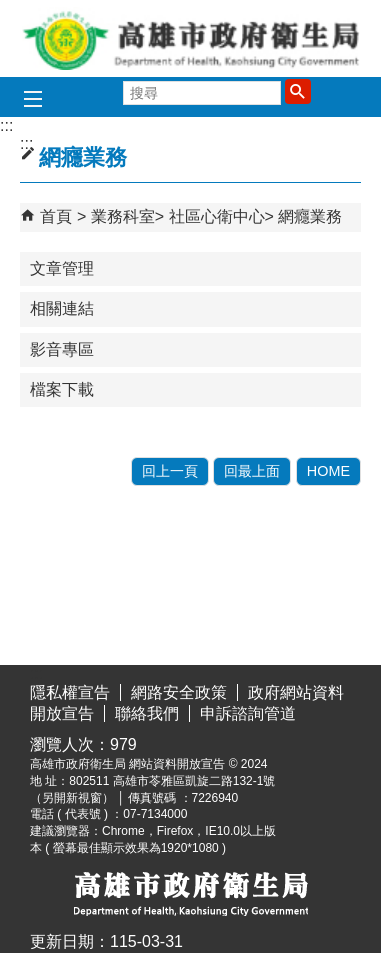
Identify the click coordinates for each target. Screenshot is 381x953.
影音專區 (62, 349)
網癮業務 (310, 216)
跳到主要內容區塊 (10, 15)
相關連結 (62, 308)
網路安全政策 (179, 692)
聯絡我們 (147, 713)
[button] (298, 91)
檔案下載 (62, 389)
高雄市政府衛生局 (191, 38)
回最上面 (252, 471)
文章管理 (62, 268)
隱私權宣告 (70, 692)
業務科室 (123, 216)
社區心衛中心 (217, 216)
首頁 (56, 216)
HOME (328, 471)
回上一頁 (170, 471)
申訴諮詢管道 (248, 713)
